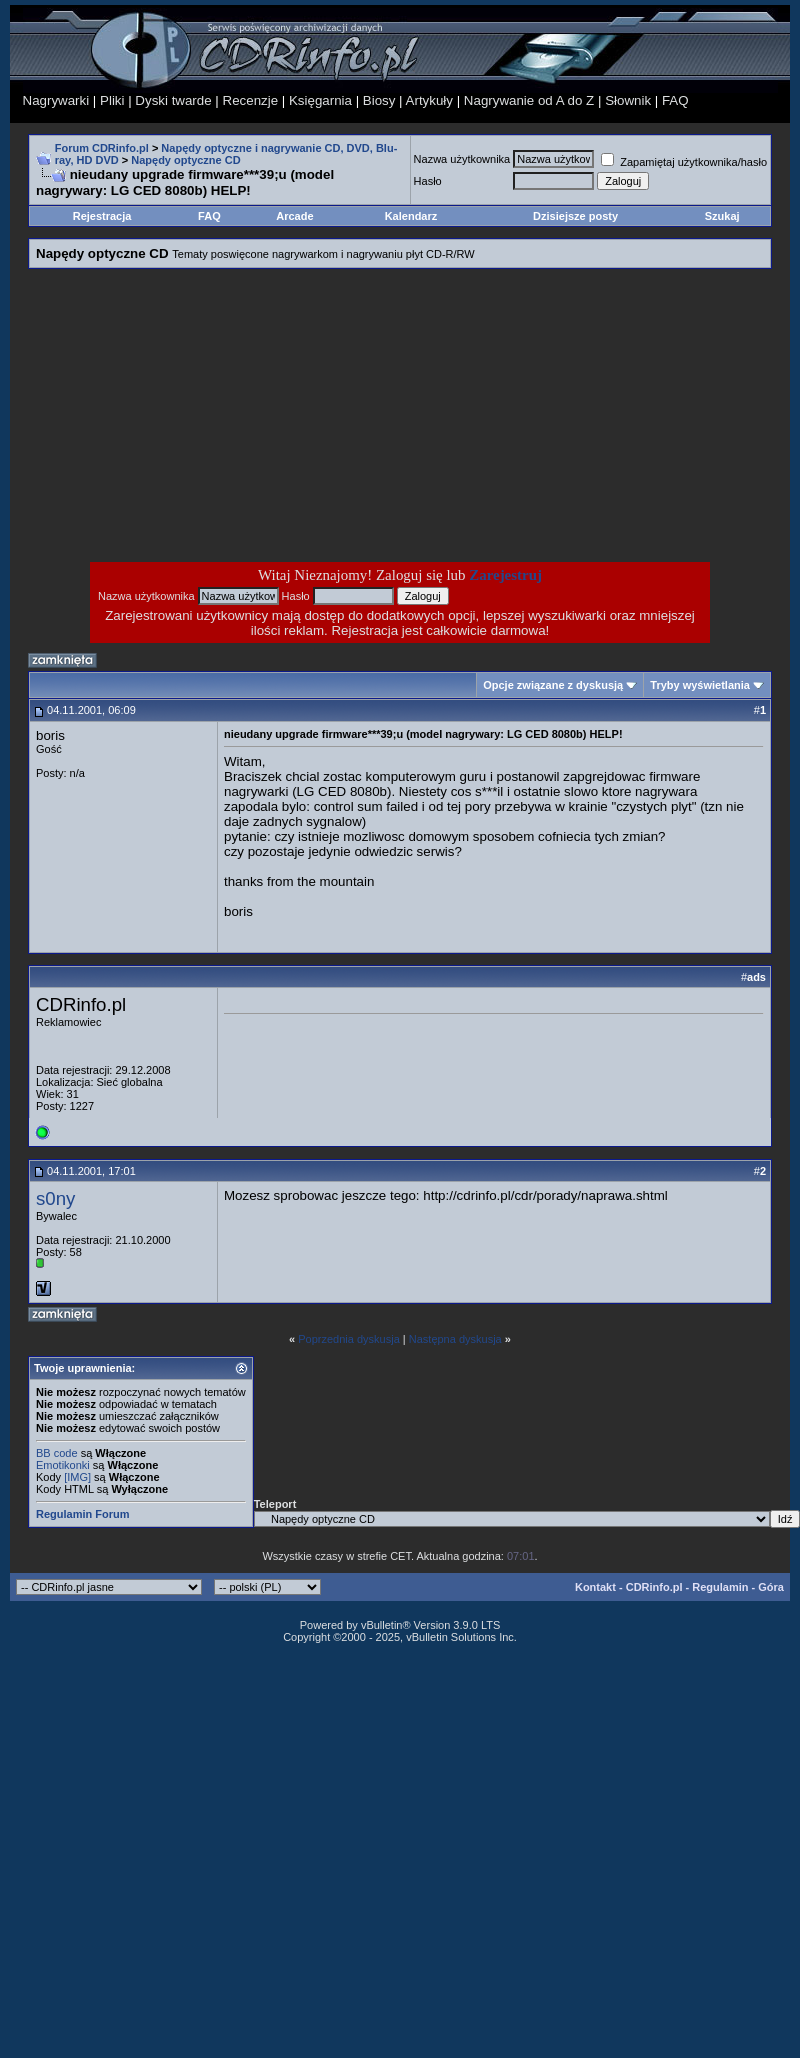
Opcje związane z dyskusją (553, 685)
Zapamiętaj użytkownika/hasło (684, 162)
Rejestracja (102, 216)
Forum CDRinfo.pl (102, 148)
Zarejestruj (505, 575)
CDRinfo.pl (654, 1587)
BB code (57, 1453)
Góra (771, 1587)
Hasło (428, 181)
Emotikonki (63, 1465)
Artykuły (429, 100)
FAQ (675, 100)
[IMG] (77, 1477)
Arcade (294, 216)
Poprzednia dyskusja (349, 1339)
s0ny (55, 1198)
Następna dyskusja (455, 1339)
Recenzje (251, 100)
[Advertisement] (240, 415)
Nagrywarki (56, 100)
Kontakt (595, 1587)
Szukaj (722, 216)
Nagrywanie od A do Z (529, 100)
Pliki (112, 100)
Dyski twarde (173, 100)
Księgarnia (320, 100)
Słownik (628, 100)
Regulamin (720, 1587)
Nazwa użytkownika (462, 159)
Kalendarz (411, 216)
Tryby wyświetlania (700, 685)
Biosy (379, 100)
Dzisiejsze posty (575, 216)
